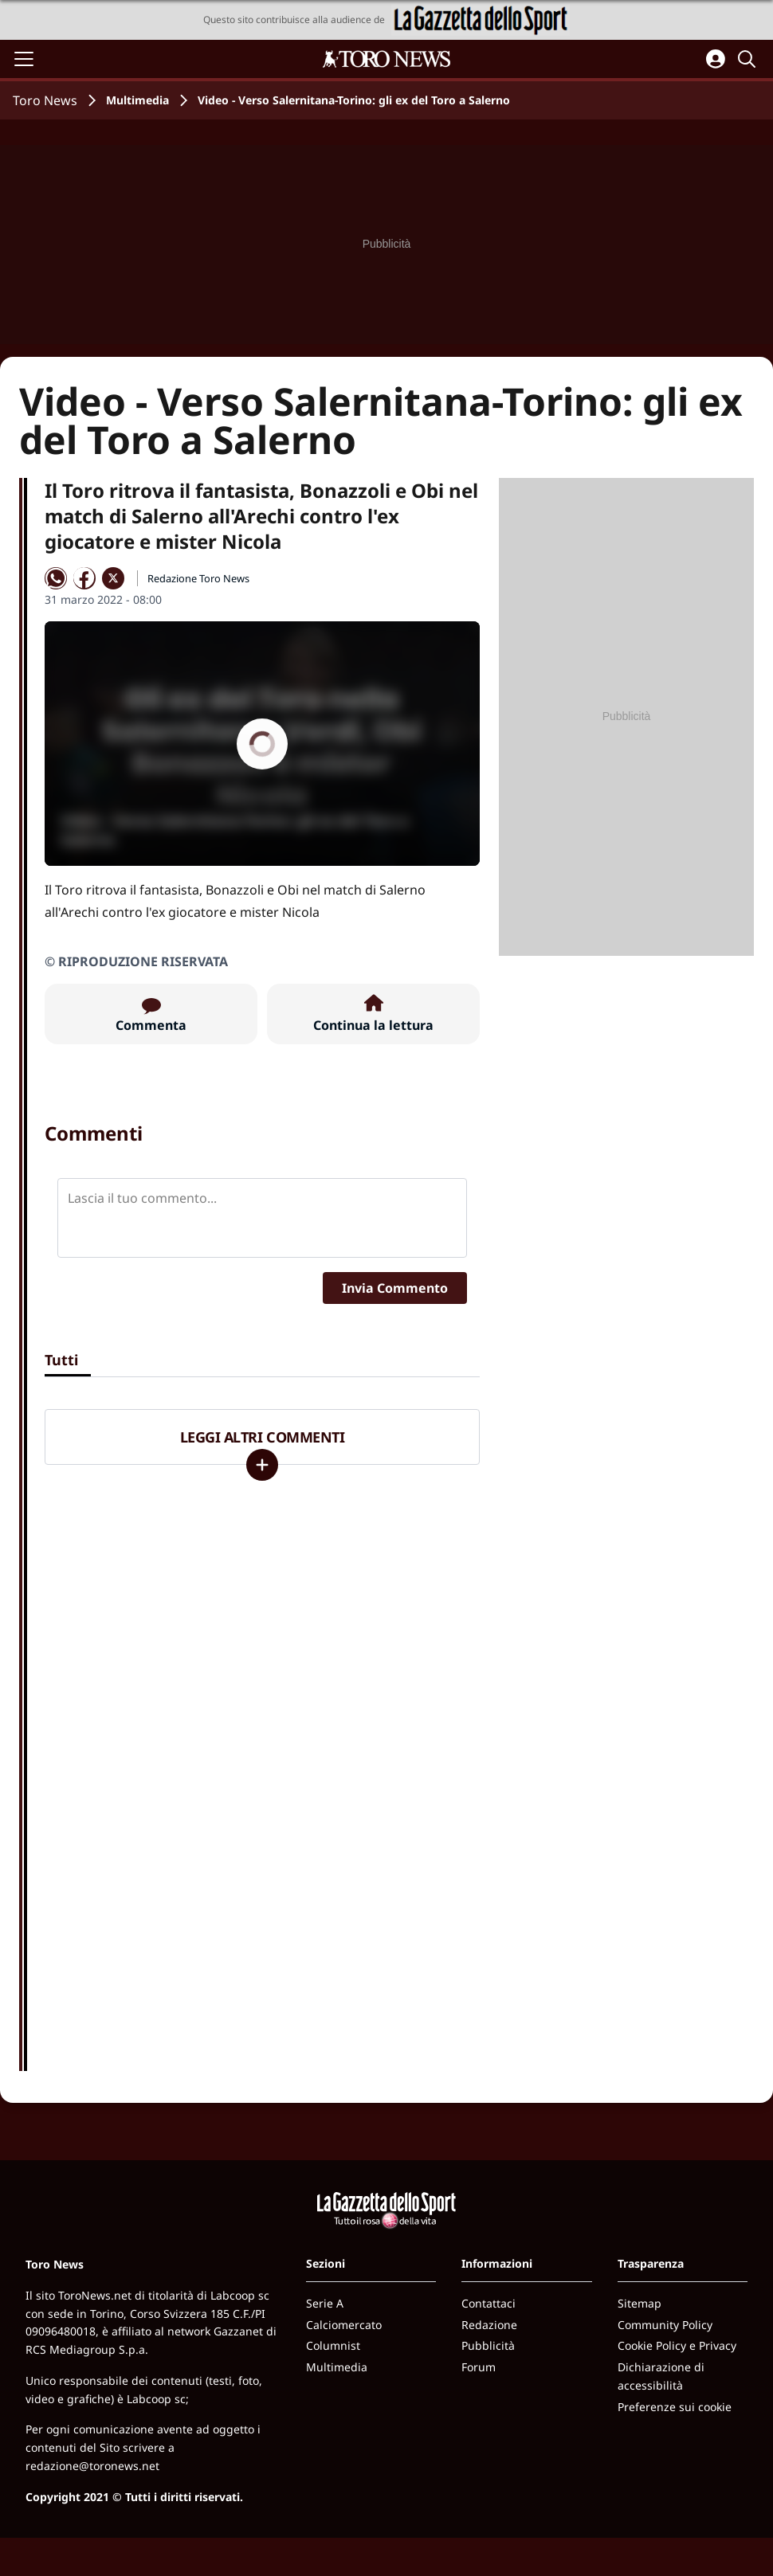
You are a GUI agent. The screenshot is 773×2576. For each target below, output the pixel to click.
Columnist (333, 2345)
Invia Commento (395, 1288)
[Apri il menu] (24, 59)
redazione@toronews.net (92, 2465)
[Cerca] (749, 59)
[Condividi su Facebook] (84, 578)
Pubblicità (488, 2345)
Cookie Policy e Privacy (677, 2345)
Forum (478, 2366)
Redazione (489, 2324)
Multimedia (137, 100)
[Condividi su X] (113, 578)
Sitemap (639, 2303)
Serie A (324, 2303)
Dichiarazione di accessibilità (661, 2376)
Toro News (45, 100)
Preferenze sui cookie (675, 2406)
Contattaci (488, 2303)
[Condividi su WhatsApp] (56, 578)
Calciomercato (344, 2324)
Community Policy (665, 2324)
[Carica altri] (262, 1465)
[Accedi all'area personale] (715, 59)
